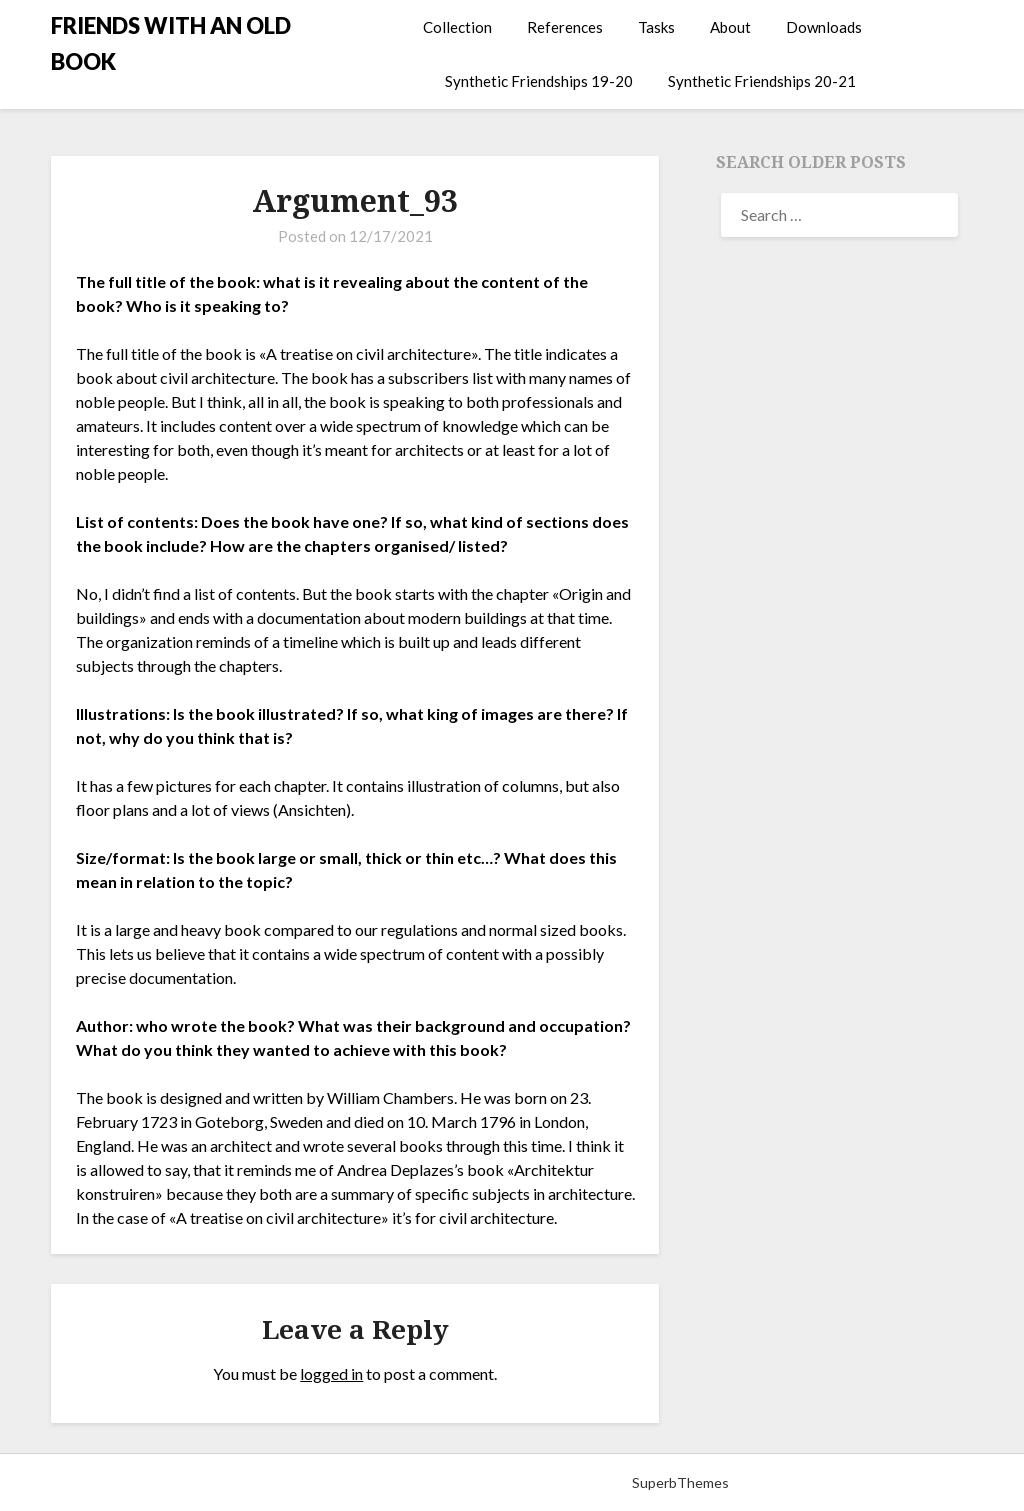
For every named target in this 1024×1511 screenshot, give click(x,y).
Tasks (656, 27)
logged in (331, 1373)
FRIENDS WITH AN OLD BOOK (171, 43)
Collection (457, 27)
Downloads (824, 27)
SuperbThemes (680, 1482)
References (565, 27)
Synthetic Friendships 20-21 (762, 81)
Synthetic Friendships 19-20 (539, 81)
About (730, 27)
